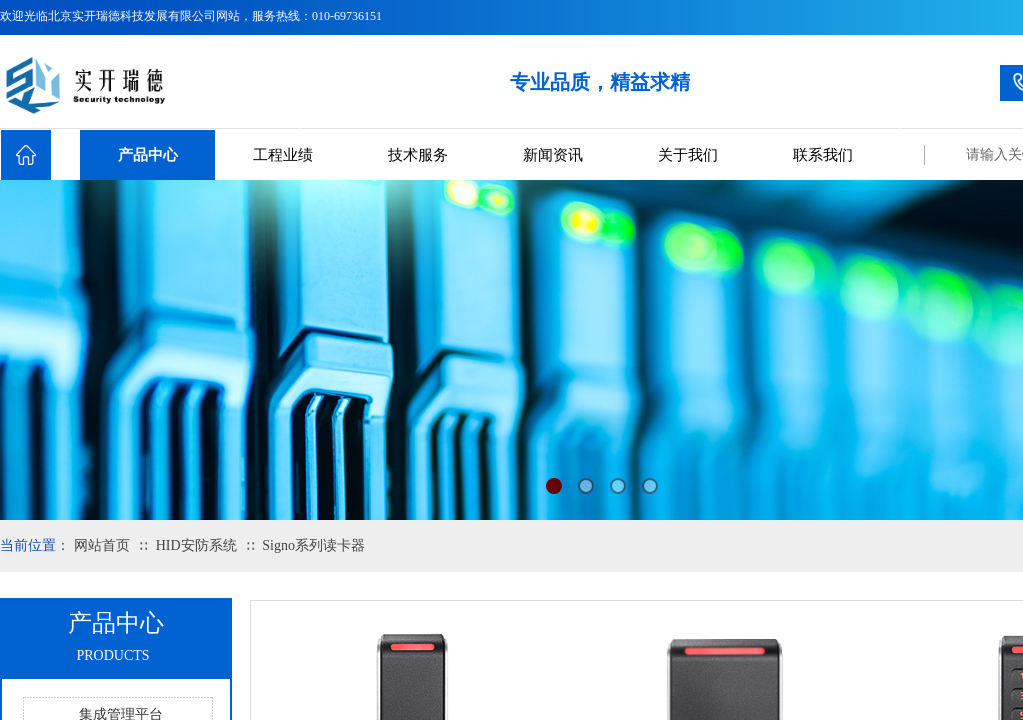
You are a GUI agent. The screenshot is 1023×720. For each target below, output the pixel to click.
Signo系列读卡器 (313, 545)
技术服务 (418, 155)
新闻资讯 (553, 155)
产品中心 (148, 155)
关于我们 (688, 155)
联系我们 (823, 155)
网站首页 (102, 545)
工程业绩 (283, 155)
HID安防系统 (196, 545)
